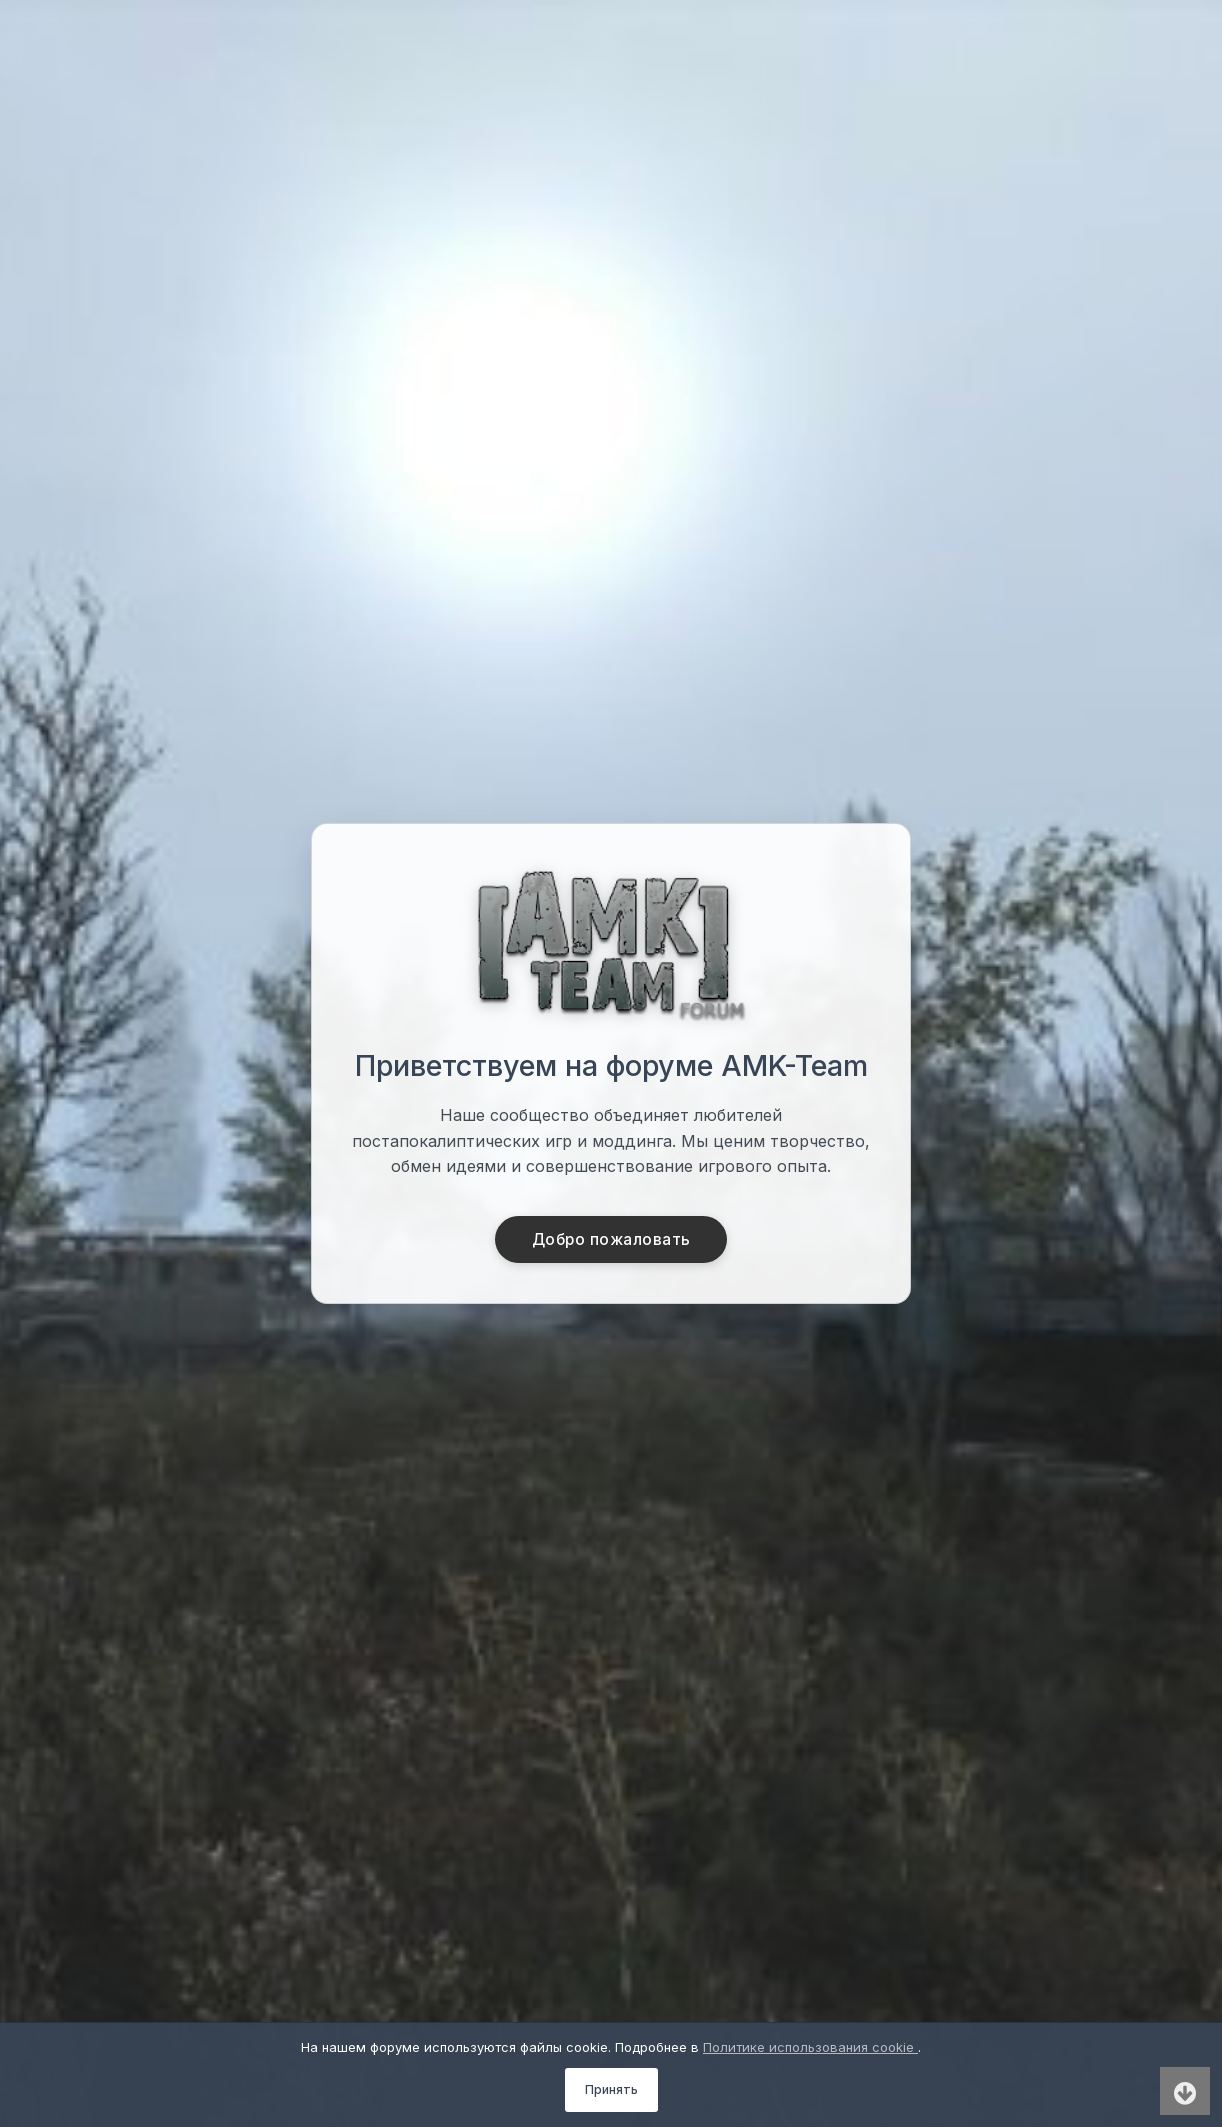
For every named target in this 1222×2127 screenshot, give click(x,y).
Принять (611, 2089)
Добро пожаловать (611, 1239)
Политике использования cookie (810, 2047)
